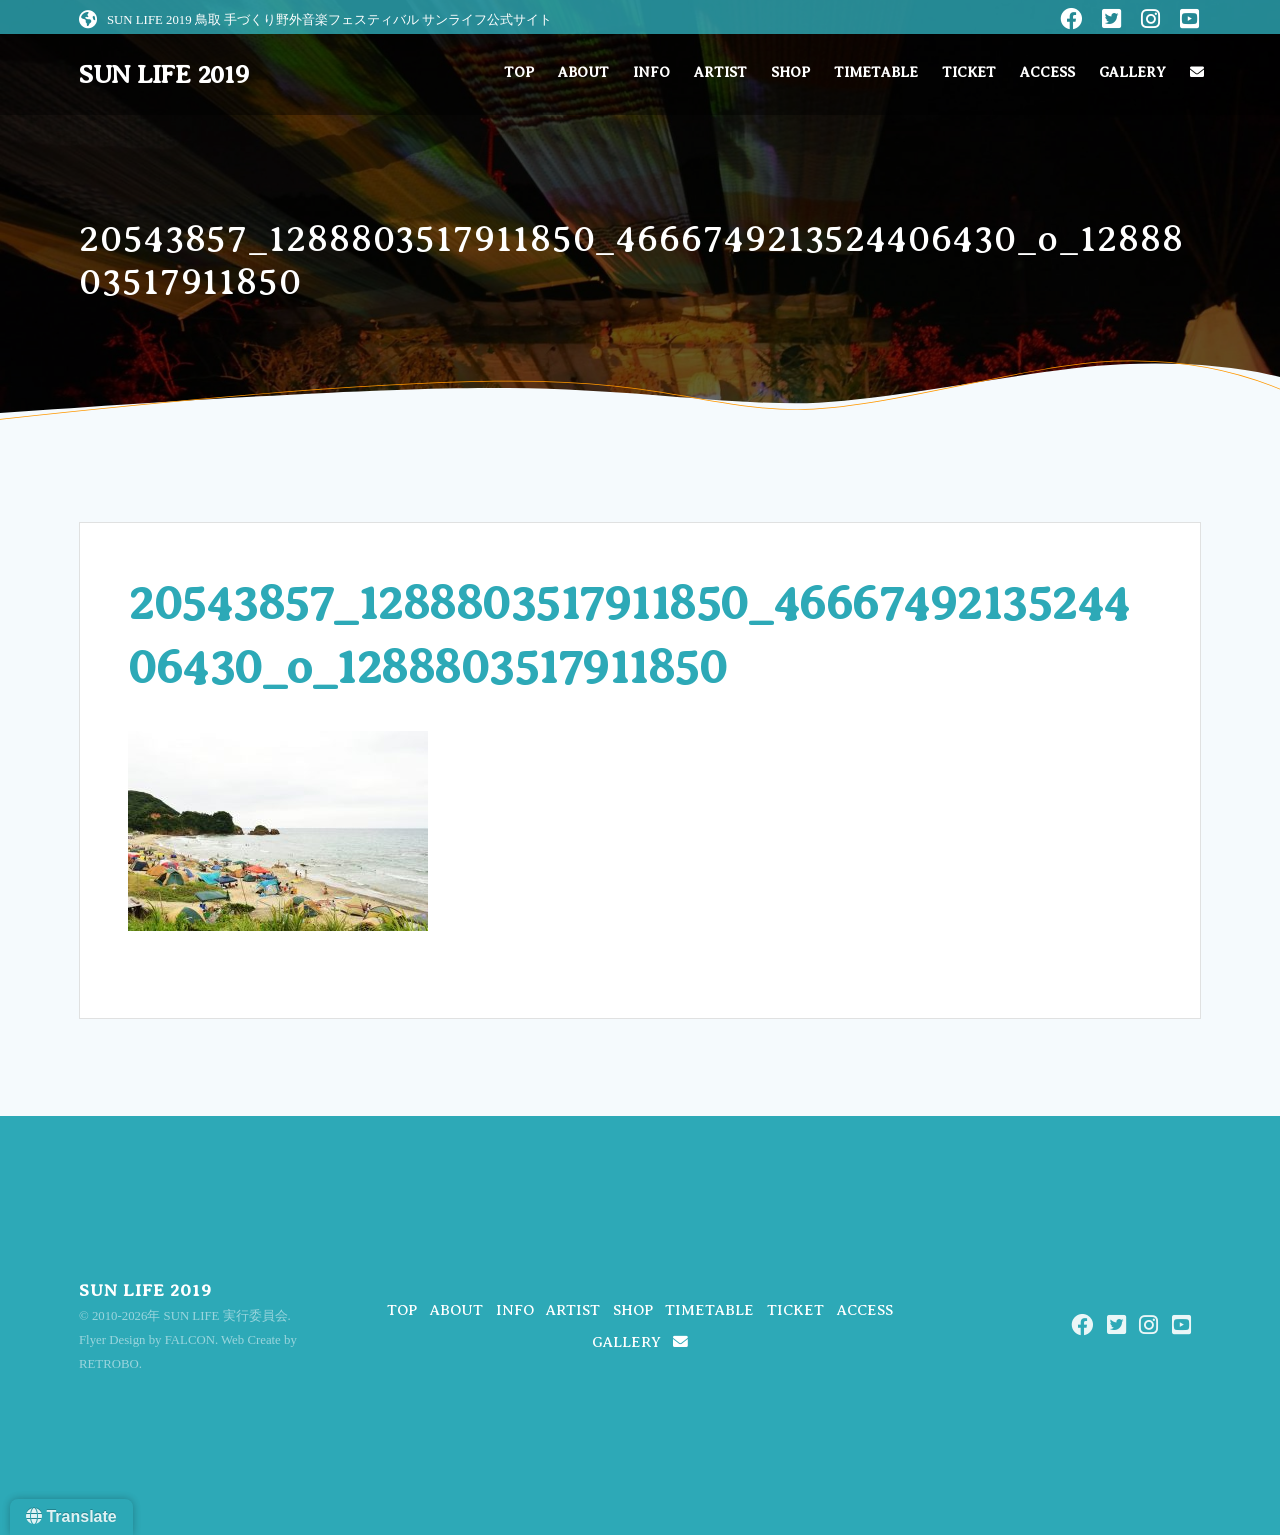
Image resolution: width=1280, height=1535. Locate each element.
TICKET (969, 72)
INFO (651, 72)
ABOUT (583, 72)
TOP (519, 72)
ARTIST (720, 72)
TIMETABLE (876, 72)
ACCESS (1047, 72)
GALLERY (1132, 72)
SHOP (790, 72)
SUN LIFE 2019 (164, 75)
